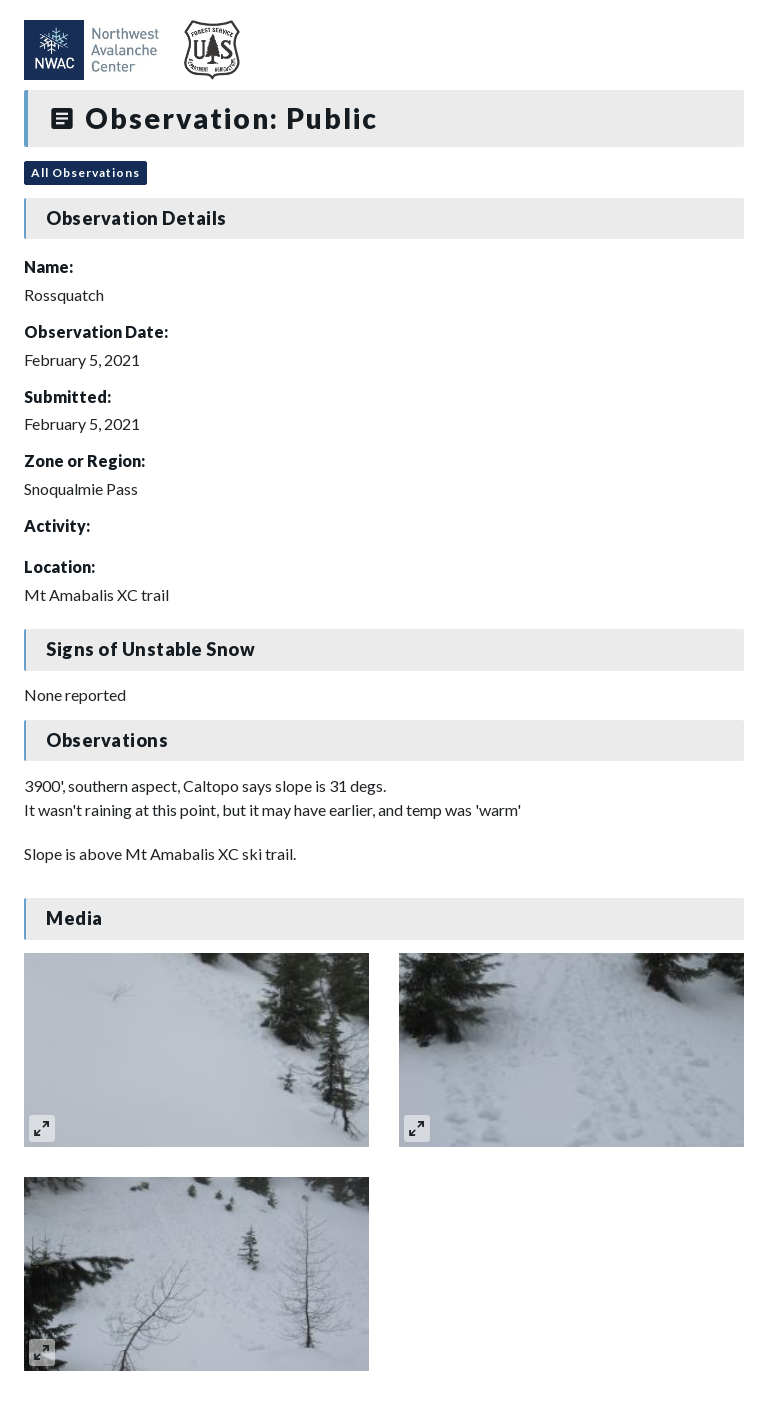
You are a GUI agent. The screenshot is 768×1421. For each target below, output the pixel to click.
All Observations (85, 172)
